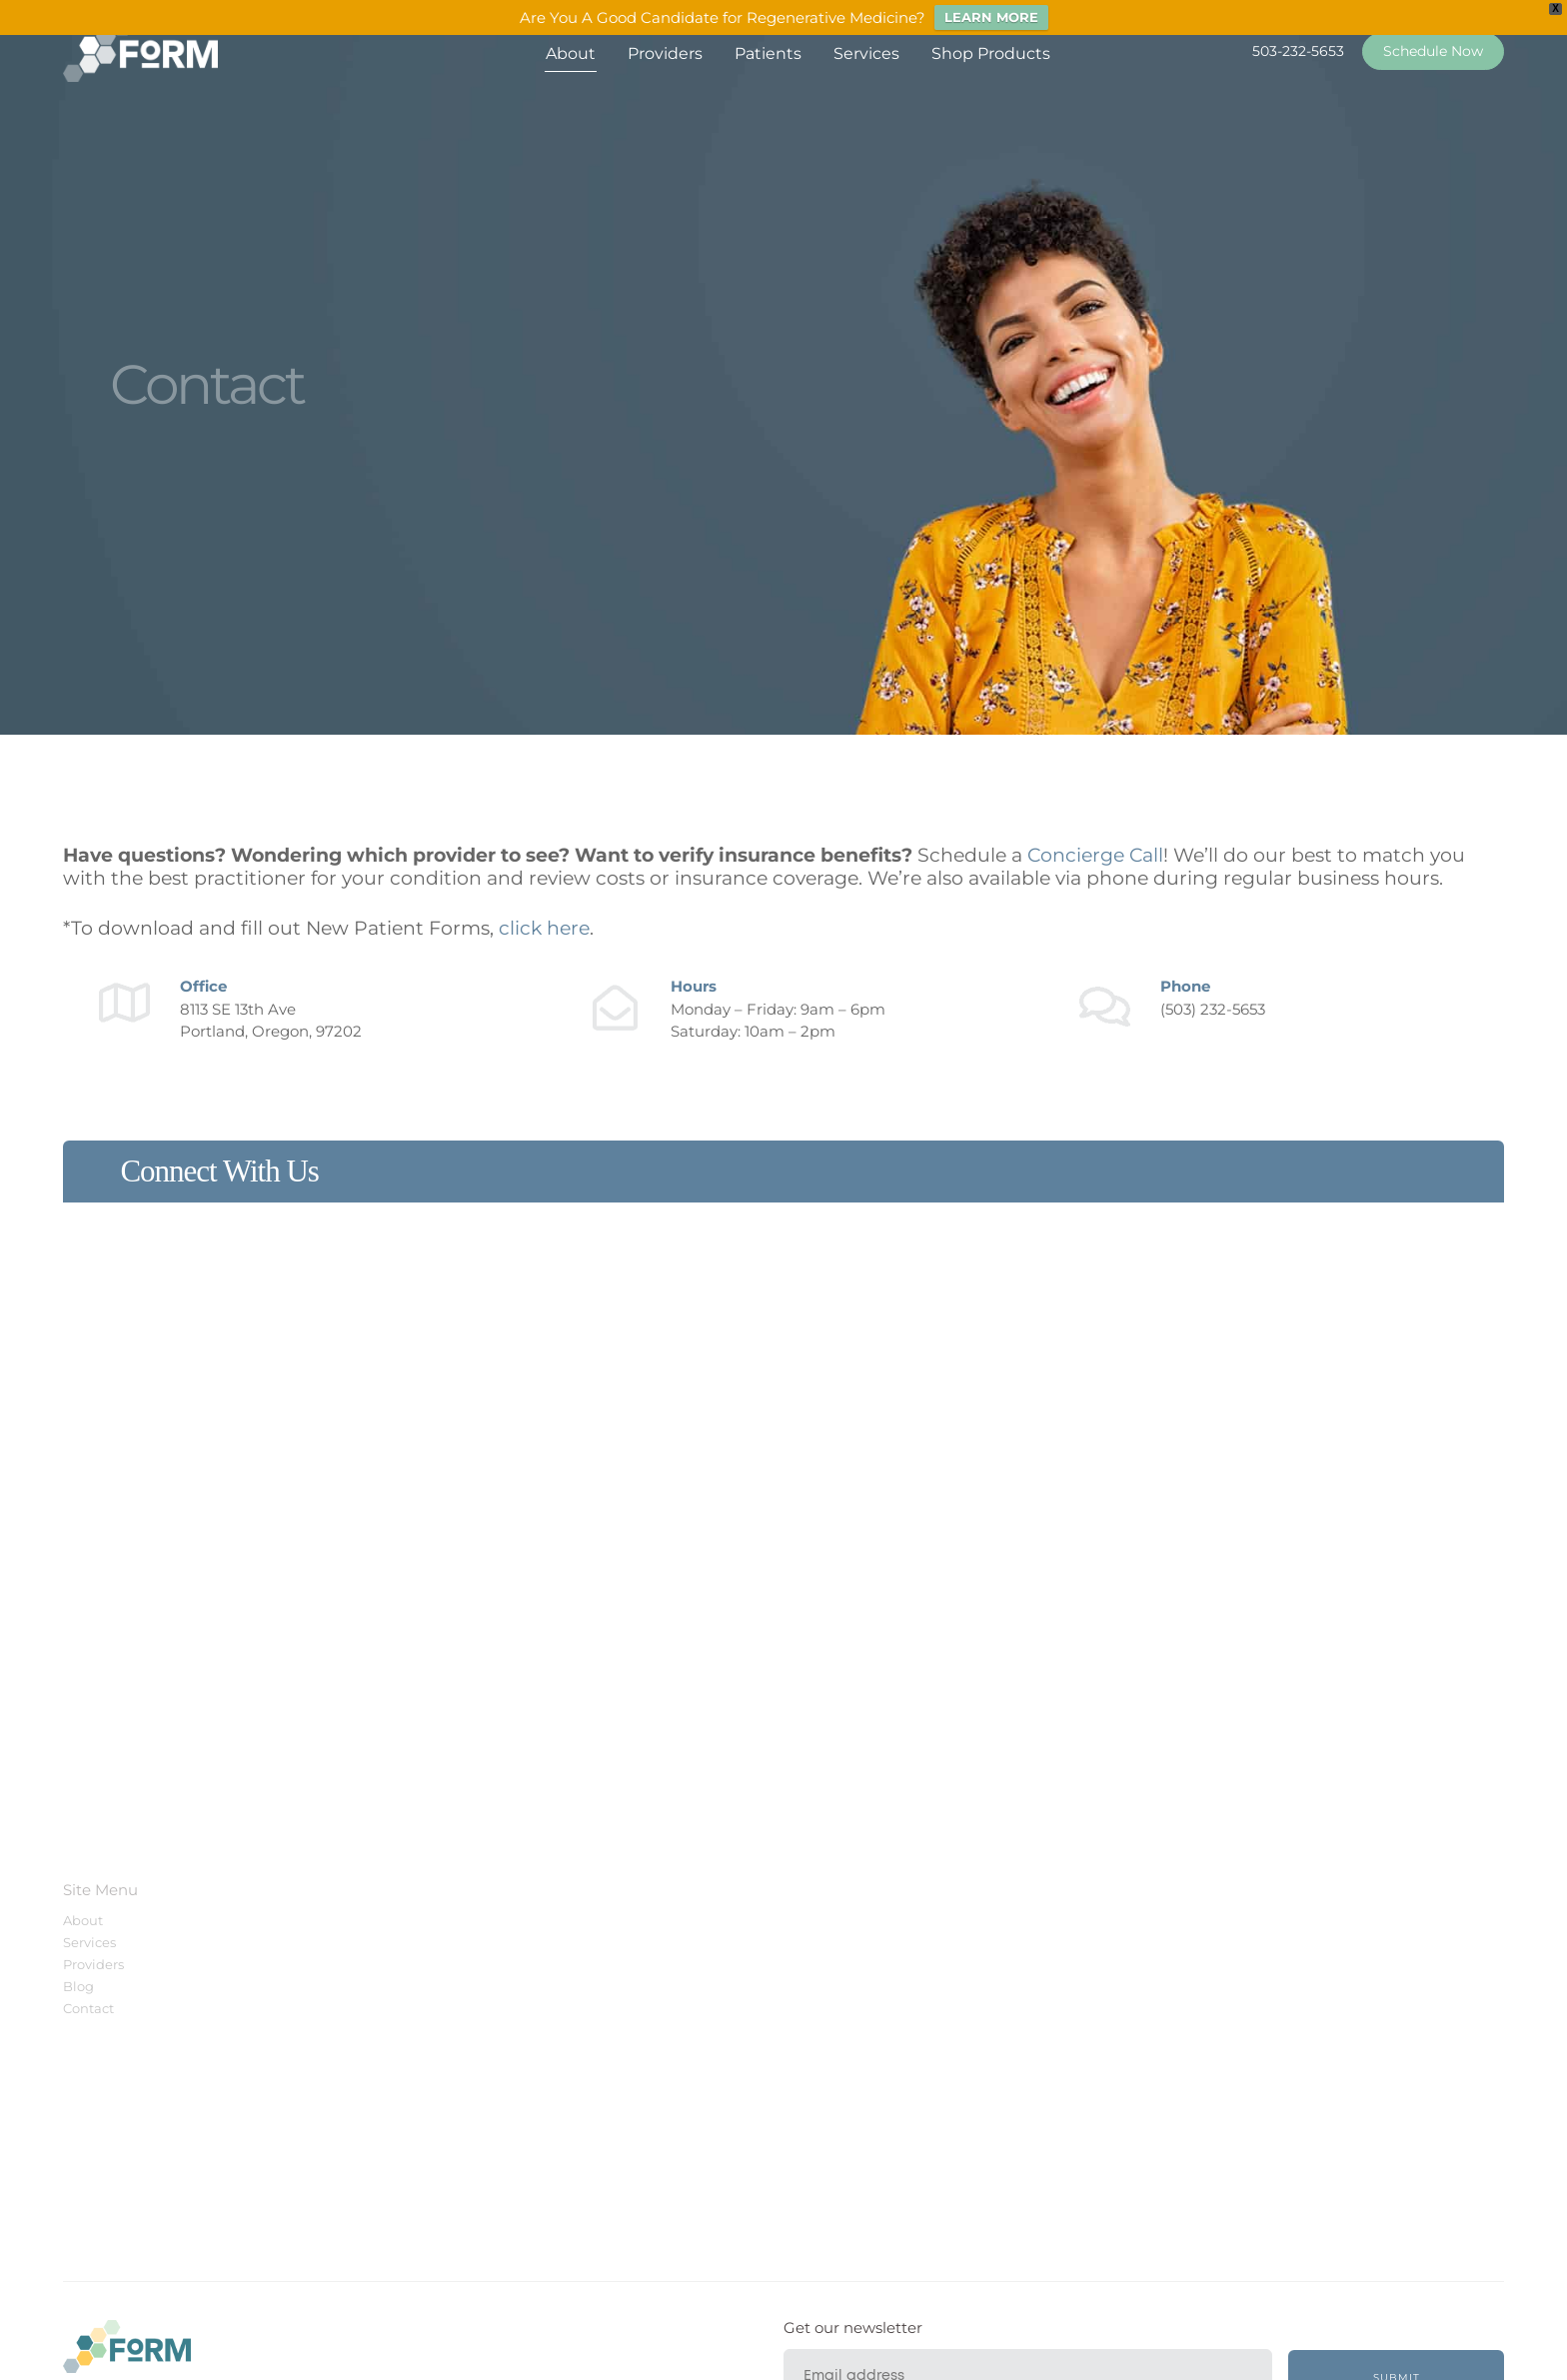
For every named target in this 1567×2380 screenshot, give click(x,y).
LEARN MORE (991, 17)
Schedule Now (1433, 51)
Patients (768, 53)
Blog (78, 1986)
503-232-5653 (1298, 51)
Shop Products (990, 53)
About (571, 53)
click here (544, 928)
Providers (665, 53)
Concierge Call (1095, 855)
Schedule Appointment (433, 1964)
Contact (88, 2008)
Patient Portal (401, 1942)
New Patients (399, 1920)
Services (866, 53)
